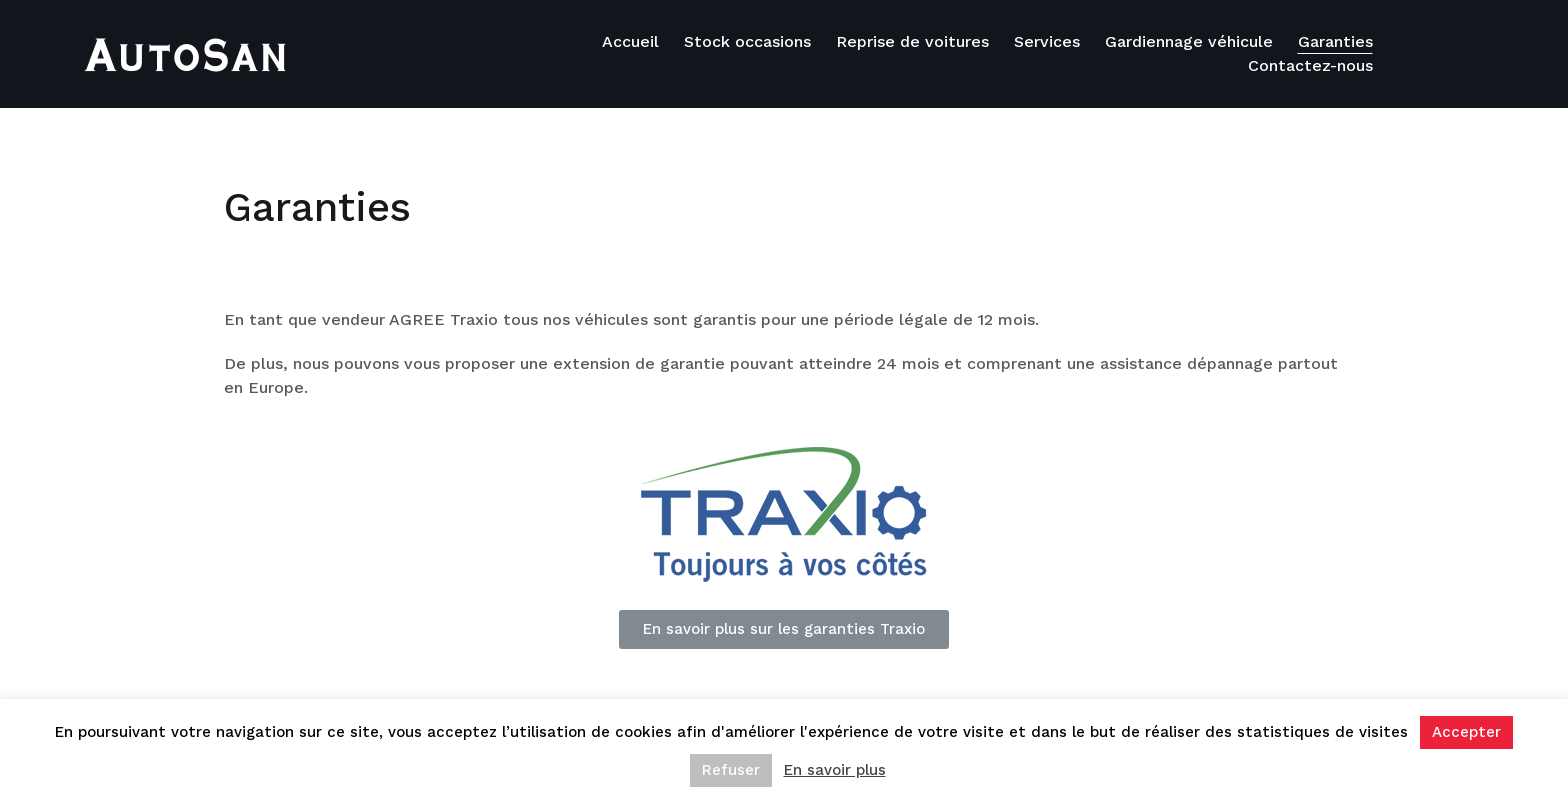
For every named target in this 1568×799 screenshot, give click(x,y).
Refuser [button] (731, 770)
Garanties (1335, 41)
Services (1047, 41)
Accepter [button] (1466, 732)
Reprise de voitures (912, 41)
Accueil (630, 41)
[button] (784, 629)
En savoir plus (835, 770)
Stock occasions (747, 41)
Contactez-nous (1310, 65)
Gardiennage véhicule (1189, 41)
